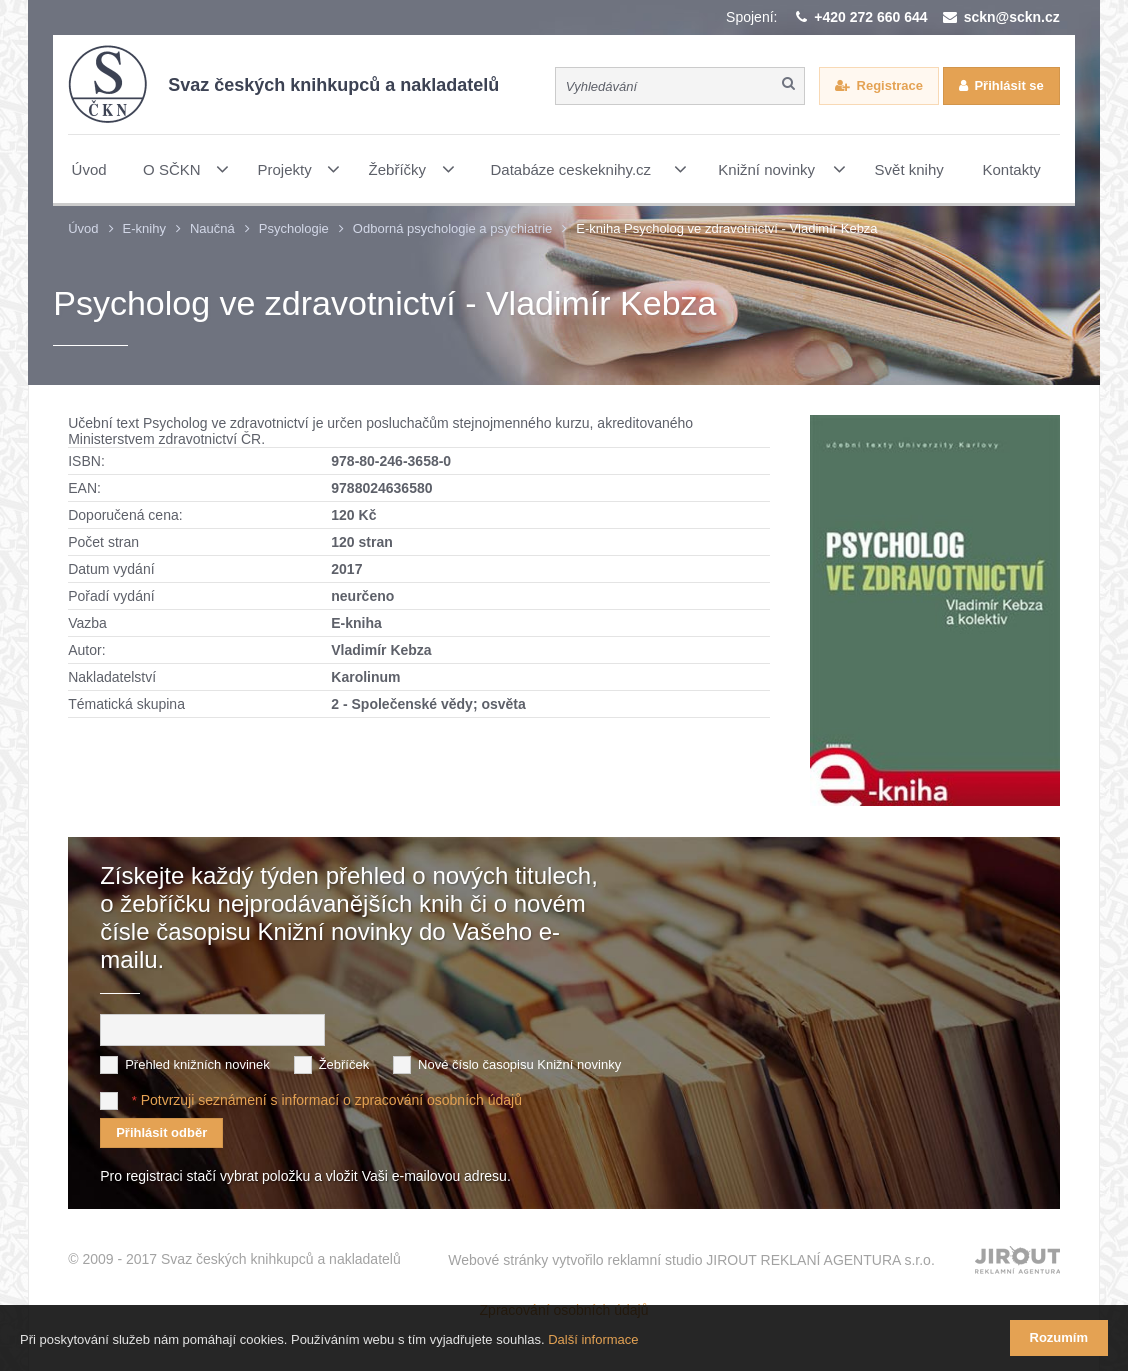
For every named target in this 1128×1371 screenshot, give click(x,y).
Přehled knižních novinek (197, 1064)
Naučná (212, 228)
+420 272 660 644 (870, 17)
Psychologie (294, 228)
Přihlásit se (1008, 85)
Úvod (83, 228)
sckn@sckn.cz (1012, 17)
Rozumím (1059, 1337)
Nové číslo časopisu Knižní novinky (519, 1064)
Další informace (593, 1339)
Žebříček (344, 1064)
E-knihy (144, 228)
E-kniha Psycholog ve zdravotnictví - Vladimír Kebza (726, 228)
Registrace (890, 85)
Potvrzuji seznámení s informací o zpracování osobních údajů (331, 1100)
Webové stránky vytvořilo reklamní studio (691, 1260)
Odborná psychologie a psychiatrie (452, 228)
